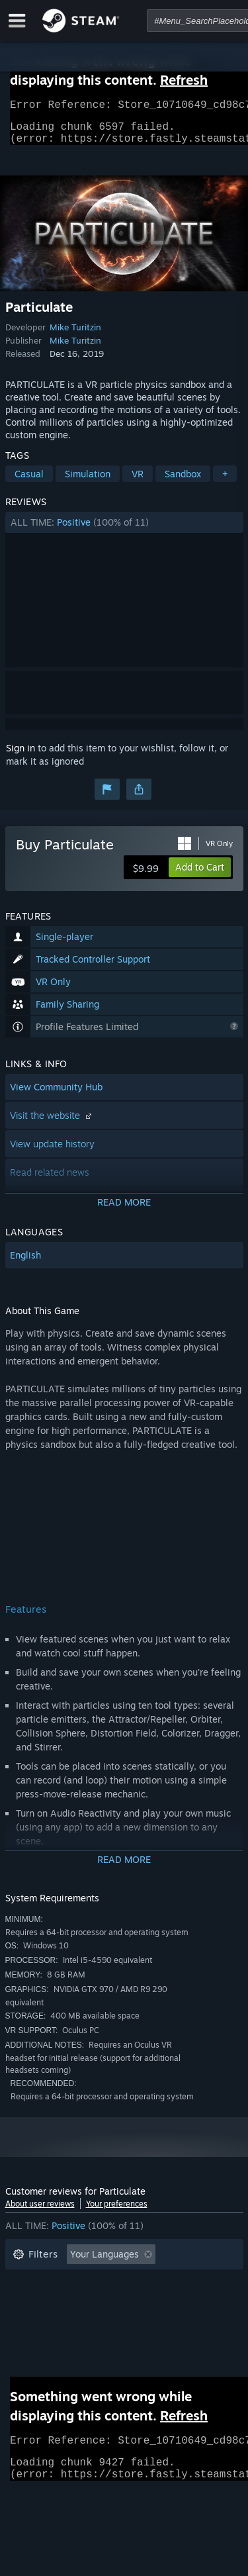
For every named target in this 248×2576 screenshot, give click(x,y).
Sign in (20, 755)
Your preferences (116, 2212)
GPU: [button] (175, 2322)
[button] (124, 530)
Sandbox (183, 481)
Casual (29, 481)
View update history (52, 1151)
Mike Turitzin (75, 335)
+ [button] (224, 481)
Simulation (87, 481)
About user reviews (40, 2212)
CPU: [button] (129, 2322)
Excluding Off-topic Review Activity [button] (89, 2282)
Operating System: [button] (53, 2322)
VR (138, 481)
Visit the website (52, 1123)
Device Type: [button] (40, 2342)
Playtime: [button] (33, 2302)
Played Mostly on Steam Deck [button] (143, 2302)
